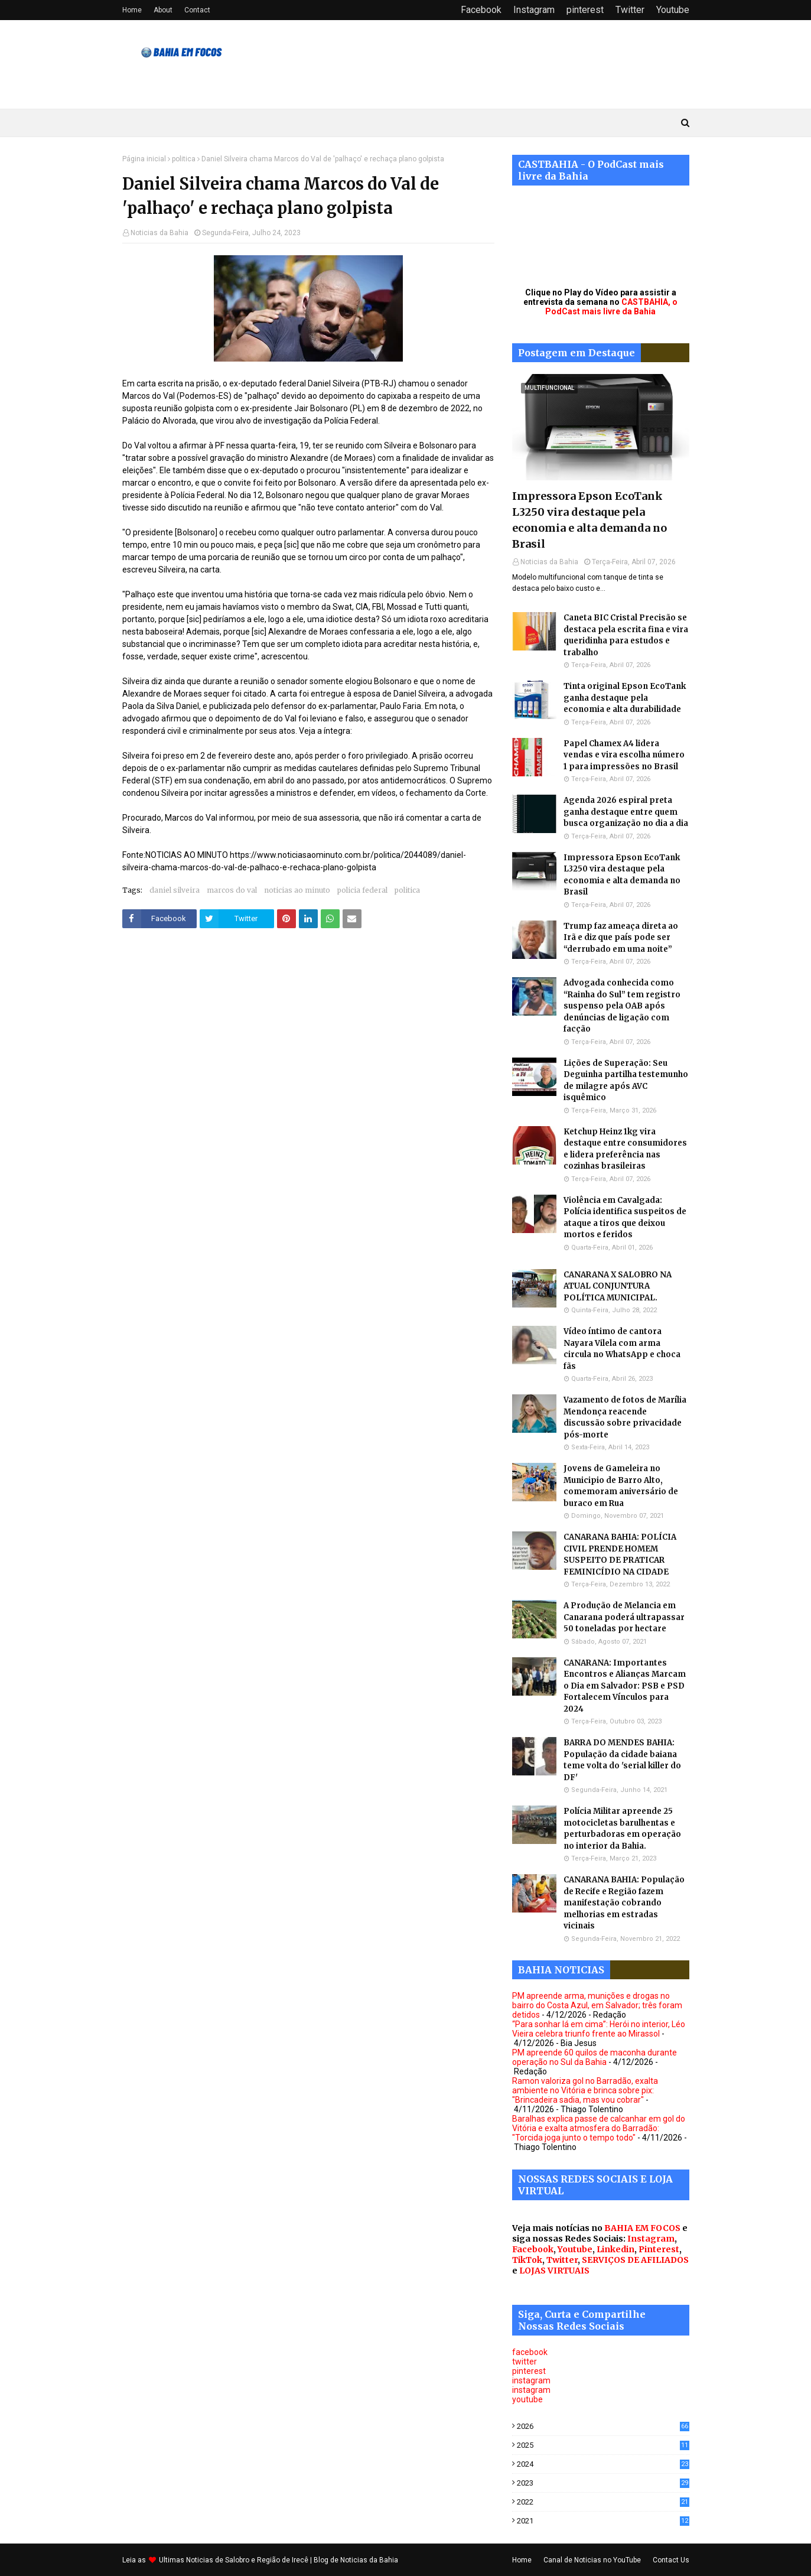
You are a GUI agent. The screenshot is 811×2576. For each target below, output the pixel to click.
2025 (603, 2445)
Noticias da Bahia (159, 233)
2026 (603, 2426)
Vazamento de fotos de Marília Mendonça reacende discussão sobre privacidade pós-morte (625, 1417)
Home (132, 10)
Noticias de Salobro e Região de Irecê (248, 2560)
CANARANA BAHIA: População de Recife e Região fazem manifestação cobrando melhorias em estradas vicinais (624, 1903)
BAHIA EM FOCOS (642, 2228)
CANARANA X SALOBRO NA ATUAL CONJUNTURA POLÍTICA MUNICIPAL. (618, 1286)
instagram (531, 2380)
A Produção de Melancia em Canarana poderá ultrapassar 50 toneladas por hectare (624, 1617)
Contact (197, 10)
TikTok (527, 2260)
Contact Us (671, 2560)
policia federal (362, 890)
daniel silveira (174, 890)
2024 (603, 2464)
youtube (527, 2399)
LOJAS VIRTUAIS (554, 2270)
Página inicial (144, 159)
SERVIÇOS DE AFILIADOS (635, 2260)
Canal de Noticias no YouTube (592, 2560)
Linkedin (615, 2249)
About (163, 10)
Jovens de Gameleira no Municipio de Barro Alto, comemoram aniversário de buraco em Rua (621, 1485)
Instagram (534, 9)
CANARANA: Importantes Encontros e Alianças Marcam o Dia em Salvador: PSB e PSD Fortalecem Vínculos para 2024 (625, 1686)
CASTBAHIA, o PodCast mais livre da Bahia (611, 306)
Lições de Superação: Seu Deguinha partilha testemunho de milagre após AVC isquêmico (626, 1080)
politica (184, 159)
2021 (603, 2520)
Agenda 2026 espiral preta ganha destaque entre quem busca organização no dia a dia (626, 811)
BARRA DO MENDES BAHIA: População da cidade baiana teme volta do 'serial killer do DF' (622, 1760)
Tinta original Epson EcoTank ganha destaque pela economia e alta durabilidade (625, 697)
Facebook (481, 9)
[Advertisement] (308, 1057)
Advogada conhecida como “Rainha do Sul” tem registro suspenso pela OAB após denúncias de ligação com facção (622, 1006)
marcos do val (232, 890)
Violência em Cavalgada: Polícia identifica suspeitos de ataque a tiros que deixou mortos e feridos (625, 1217)
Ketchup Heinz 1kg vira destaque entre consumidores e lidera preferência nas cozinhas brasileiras (625, 1149)
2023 (603, 2483)
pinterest (585, 9)
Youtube (672, 9)
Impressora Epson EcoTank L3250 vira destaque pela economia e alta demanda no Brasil (589, 520)
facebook (530, 2352)
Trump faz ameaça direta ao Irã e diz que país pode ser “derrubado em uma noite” (621, 937)
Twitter (629, 9)
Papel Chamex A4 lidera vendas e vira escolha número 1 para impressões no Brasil (624, 755)
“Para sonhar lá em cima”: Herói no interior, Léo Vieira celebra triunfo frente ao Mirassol (598, 2028)
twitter (524, 2361)
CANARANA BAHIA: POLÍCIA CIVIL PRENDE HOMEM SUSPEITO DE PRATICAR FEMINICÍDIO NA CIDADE (620, 1554)
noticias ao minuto (297, 890)
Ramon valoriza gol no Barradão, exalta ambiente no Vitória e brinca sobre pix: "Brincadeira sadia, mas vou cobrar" (585, 2090)
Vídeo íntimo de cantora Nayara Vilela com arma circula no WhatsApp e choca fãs (622, 1348)
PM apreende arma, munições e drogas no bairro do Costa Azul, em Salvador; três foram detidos (597, 2005)
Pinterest (659, 2249)
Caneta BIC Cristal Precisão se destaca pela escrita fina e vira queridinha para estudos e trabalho (626, 635)
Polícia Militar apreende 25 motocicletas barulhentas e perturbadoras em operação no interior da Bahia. (622, 1828)
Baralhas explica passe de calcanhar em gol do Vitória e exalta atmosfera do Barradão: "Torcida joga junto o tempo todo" (598, 2128)
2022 (603, 2501)
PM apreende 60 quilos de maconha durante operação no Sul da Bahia (594, 2057)
